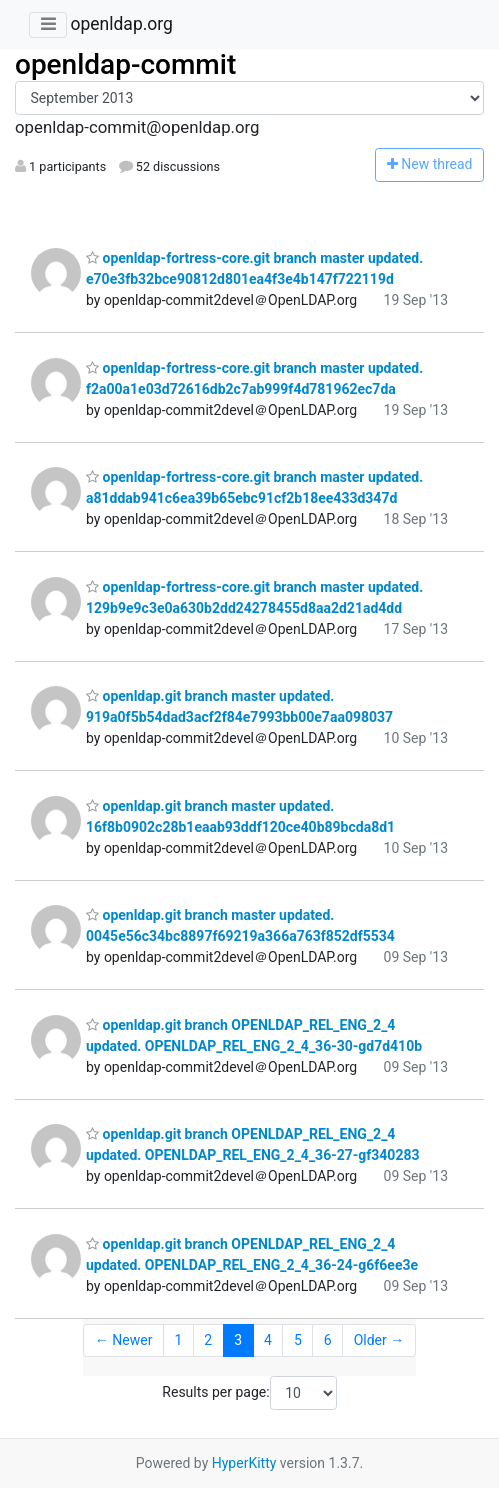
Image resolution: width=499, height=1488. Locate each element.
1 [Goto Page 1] (178, 1340)
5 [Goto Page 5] (298, 1340)
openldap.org (121, 24)
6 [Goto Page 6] (328, 1340)
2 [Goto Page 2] (208, 1340)
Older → (379, 1340)
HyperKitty (244, 1463)
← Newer (124, 1340)
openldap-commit (125, 64)
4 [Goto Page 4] (268, 1340)
